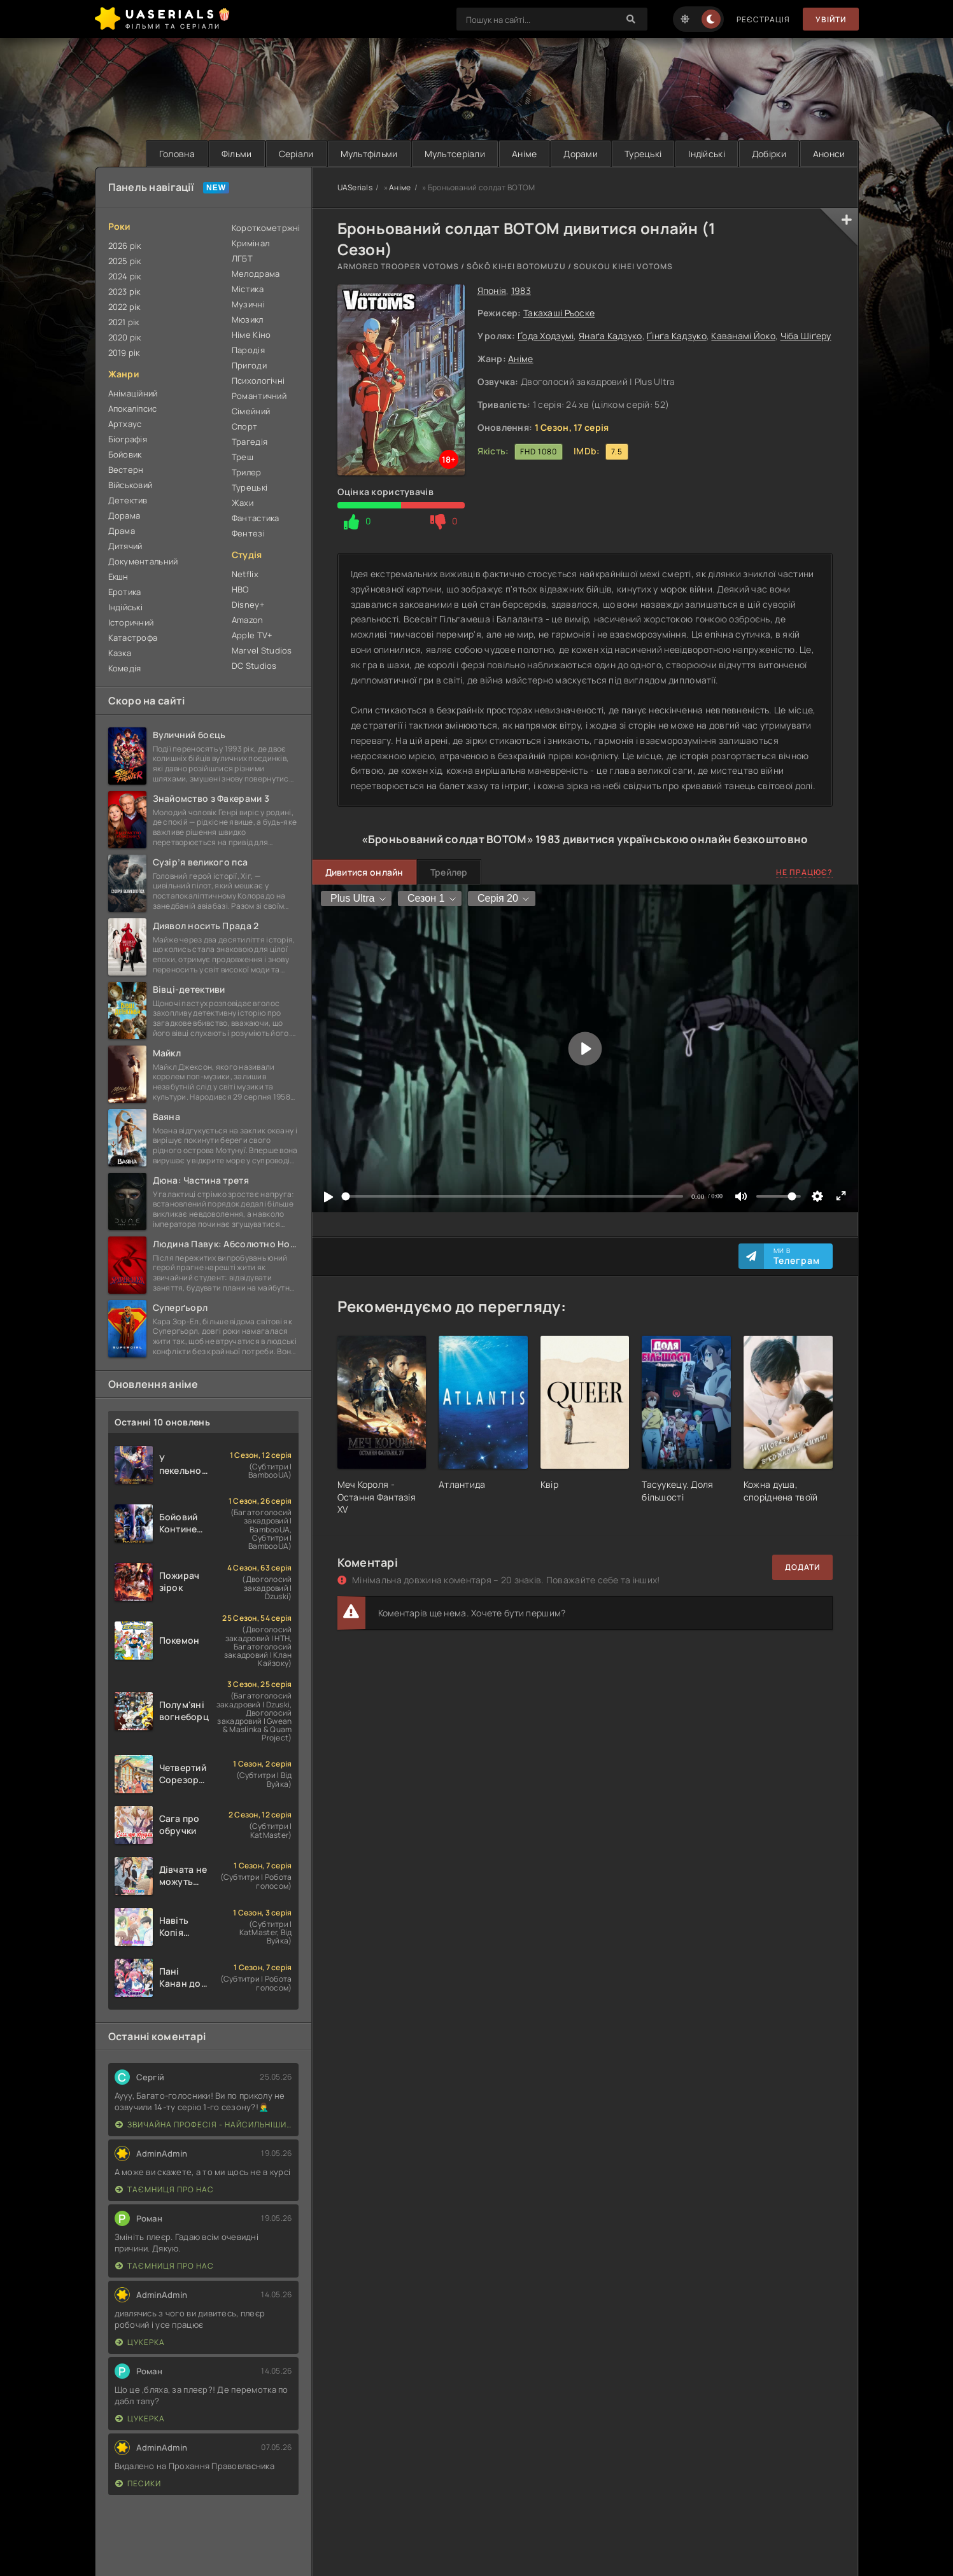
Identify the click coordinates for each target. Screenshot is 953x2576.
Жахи (242, 502)
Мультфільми (369, 154)
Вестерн (126, 469)
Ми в (796, 1256)
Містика (248, 289)
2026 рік (124, 245)
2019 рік (124, 352)
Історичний (131, 622)
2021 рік (123, 322)
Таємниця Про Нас (164, 2189)
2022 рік (124, 306)
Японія (492, 290)
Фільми (237, 154)
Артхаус (125, 424)
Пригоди (249, 365)
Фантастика (255, 518)
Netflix (245, 574)
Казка (119, 653)
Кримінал (250, 243)
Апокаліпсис (132, 408)
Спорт (244, 426)
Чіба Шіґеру (805, 336)
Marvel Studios (262, 650)
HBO (240, 589)
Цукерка (140, 2342)
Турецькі (643, 154)
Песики (138, 2483)
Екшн (118, 576)
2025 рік (124, 261)
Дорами (580, 154)
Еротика (124, 592)
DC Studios (254, 665)
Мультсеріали (455, 154)
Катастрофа (133, 637)
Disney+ (248, 604)
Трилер (247, 472)
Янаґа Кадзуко (610, 336)
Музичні (248, 304)
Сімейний (251, 411)
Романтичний (259, 396)
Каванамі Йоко (743, 336)
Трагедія (249, 441)
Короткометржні (265, 228)
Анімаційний (133, 393)
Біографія (128, 439)
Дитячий (125, 546)
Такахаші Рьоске (559, 313)
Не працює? (804, 872)
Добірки (769, 154)
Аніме (524, 154)
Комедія (124, 668)
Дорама (124, 515)
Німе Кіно (251, 334)
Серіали (296, 154)
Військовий (130, 485)
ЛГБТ (242, 258)
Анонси (829, 154)
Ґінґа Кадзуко (677, 336)
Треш (242, 457)
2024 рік (124, 276)
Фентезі (248, 533)
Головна (177, 154)
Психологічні (258, 380)
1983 (521, 290)
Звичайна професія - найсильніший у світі (203, 2124)
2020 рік (124, 337)
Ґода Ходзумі (546, 336)
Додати (802, 1567)
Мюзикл (248, 319)
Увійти (830, 19)
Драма (121, 530)
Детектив (128, 500)
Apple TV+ (252, 635)
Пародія (248, 350)
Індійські (706, 154)
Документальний (143, 561)
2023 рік (124, 291)
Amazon (248, 620)
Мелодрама (256, 273)
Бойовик (125, 454)
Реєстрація (763, 19)
